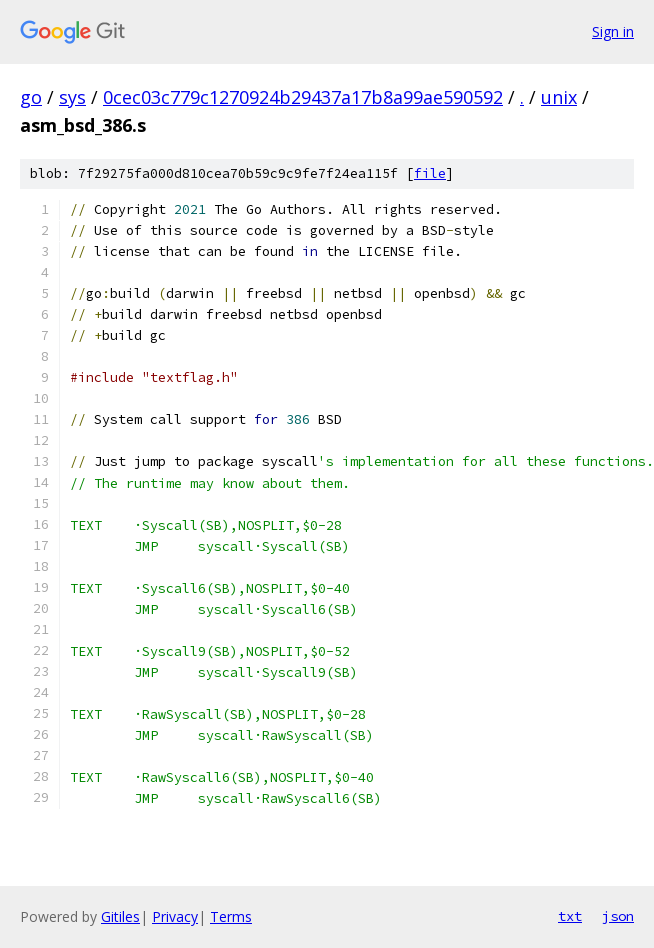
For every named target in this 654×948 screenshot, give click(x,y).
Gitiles (120, 916)
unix (559, 97)
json (618, 916)
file (430, 173)
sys (72, 97)
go (31, 97)
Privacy (175, 916)
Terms (231, 916)
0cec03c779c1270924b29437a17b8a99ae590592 (303, 97)
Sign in (613, 31)
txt (570, 916)
